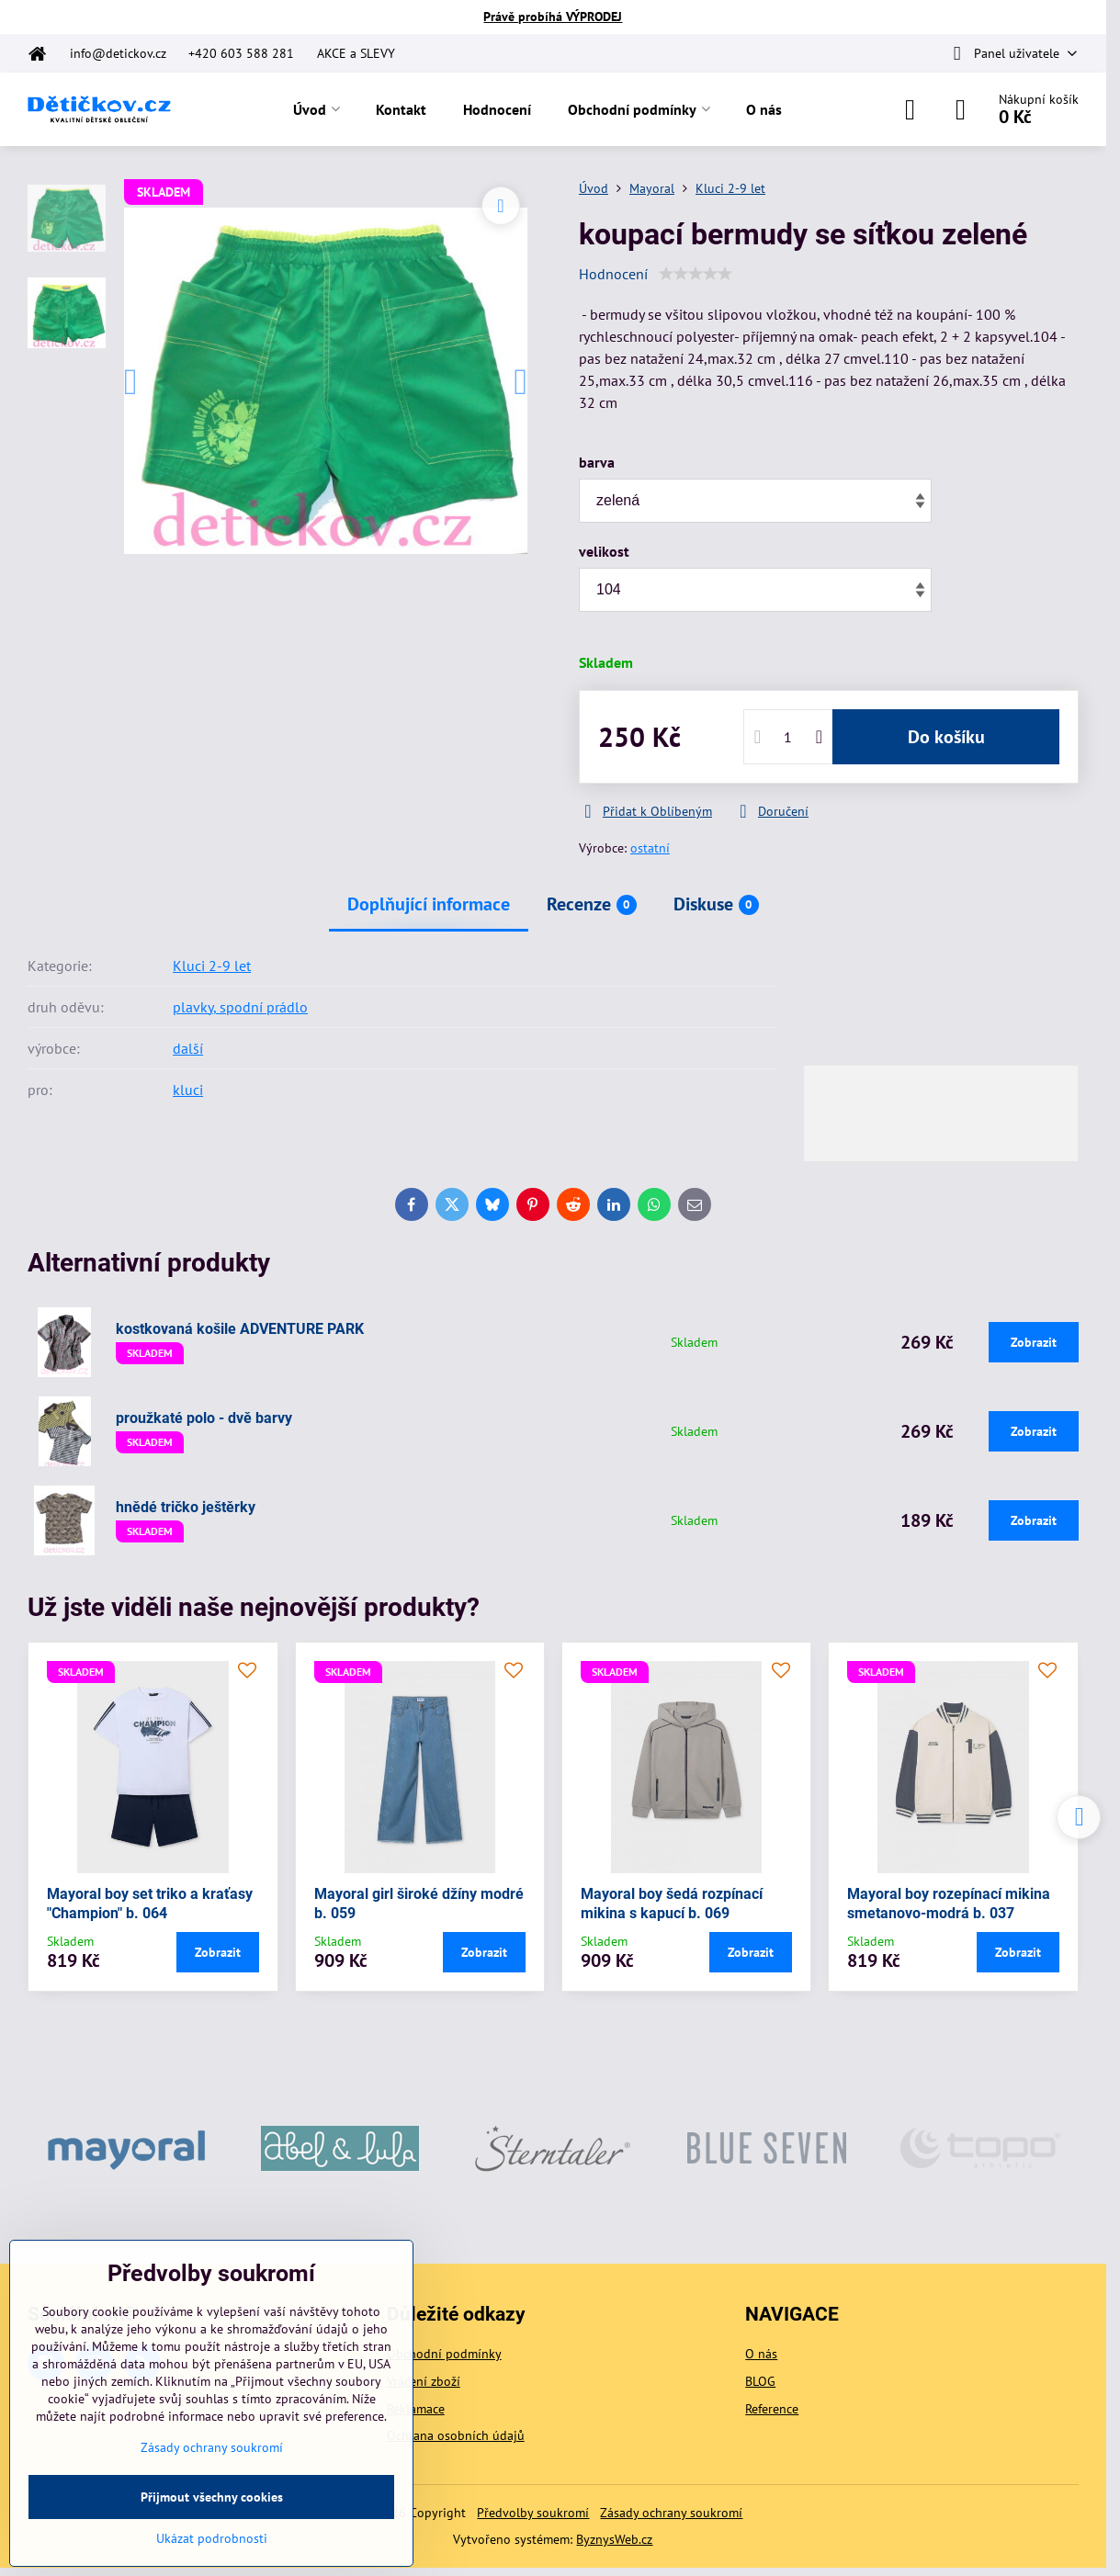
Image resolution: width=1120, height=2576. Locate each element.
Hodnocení (613, 274)
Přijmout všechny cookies (212, 2497)
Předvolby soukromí (533, 2512)
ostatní (650, 848)
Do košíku (946, 737)
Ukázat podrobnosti (211, 2538)
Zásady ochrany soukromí (671, 2512)
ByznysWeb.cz (614, 2539)
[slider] (695, 273)
